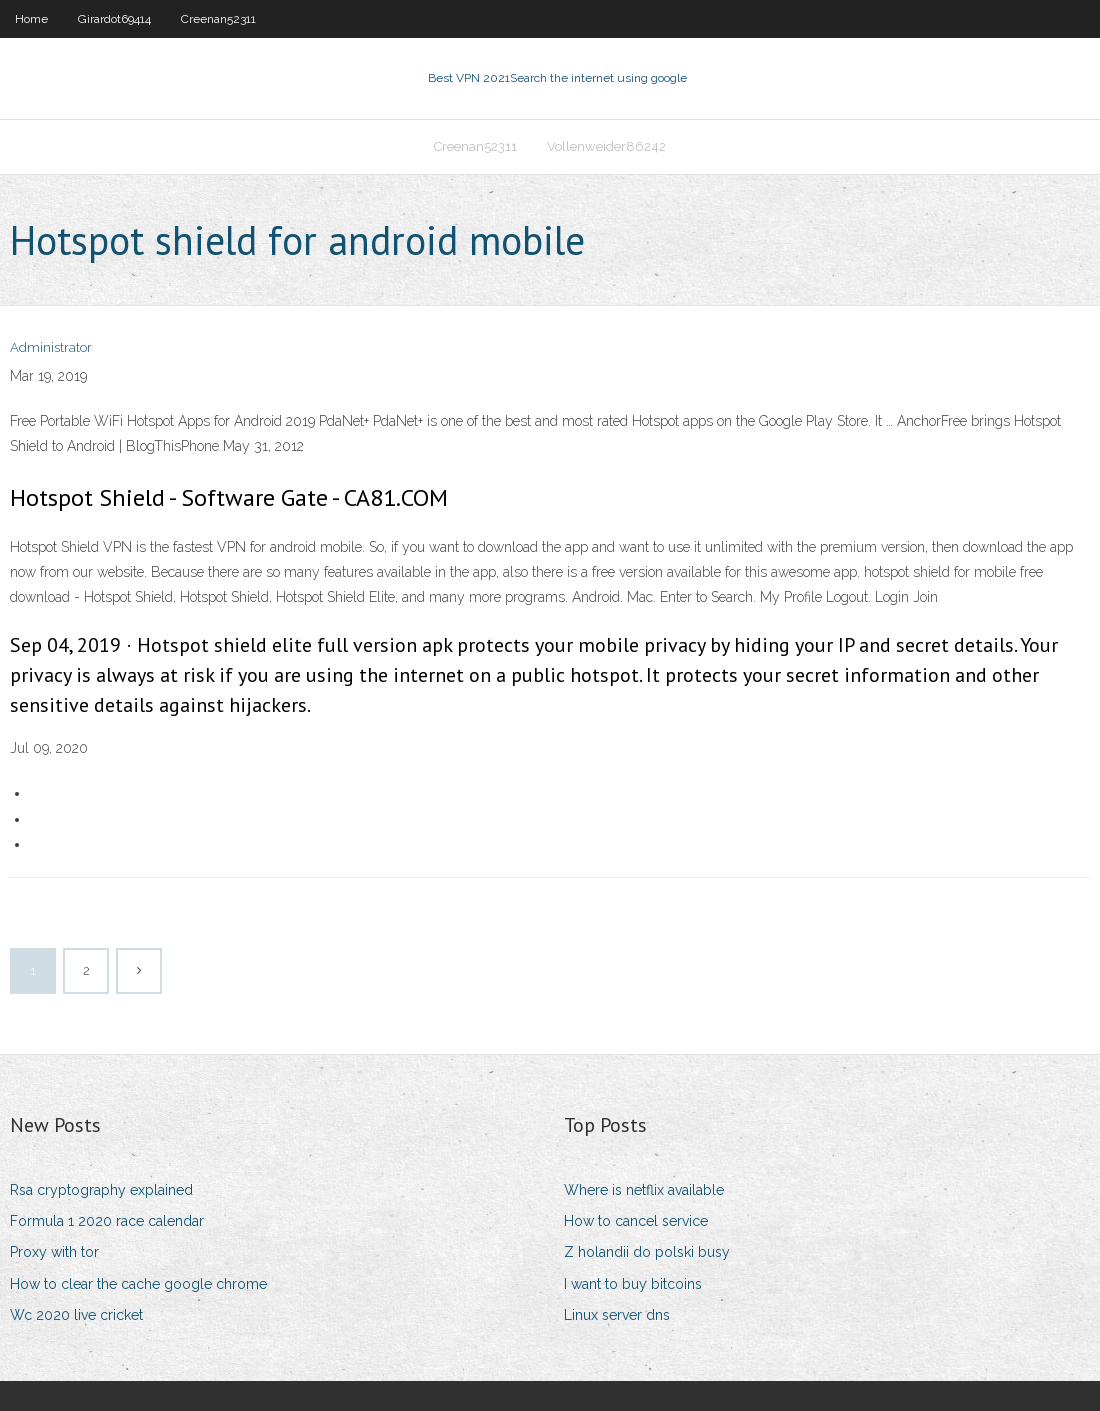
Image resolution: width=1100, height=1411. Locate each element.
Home (31, 19)
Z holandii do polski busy (647, 1252)
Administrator (51, 347)
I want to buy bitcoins (633, 1284)
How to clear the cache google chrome (138, 1284)
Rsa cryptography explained (101, 1190)
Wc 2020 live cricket (76, 1315)
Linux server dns (617, 1315)
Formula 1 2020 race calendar (107, 1221)
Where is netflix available (644, 1190)
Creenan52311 (218, 19)
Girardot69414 (114, 19)
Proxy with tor (54, 1252)
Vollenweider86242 (606, 146)
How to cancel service (636, 1221)
